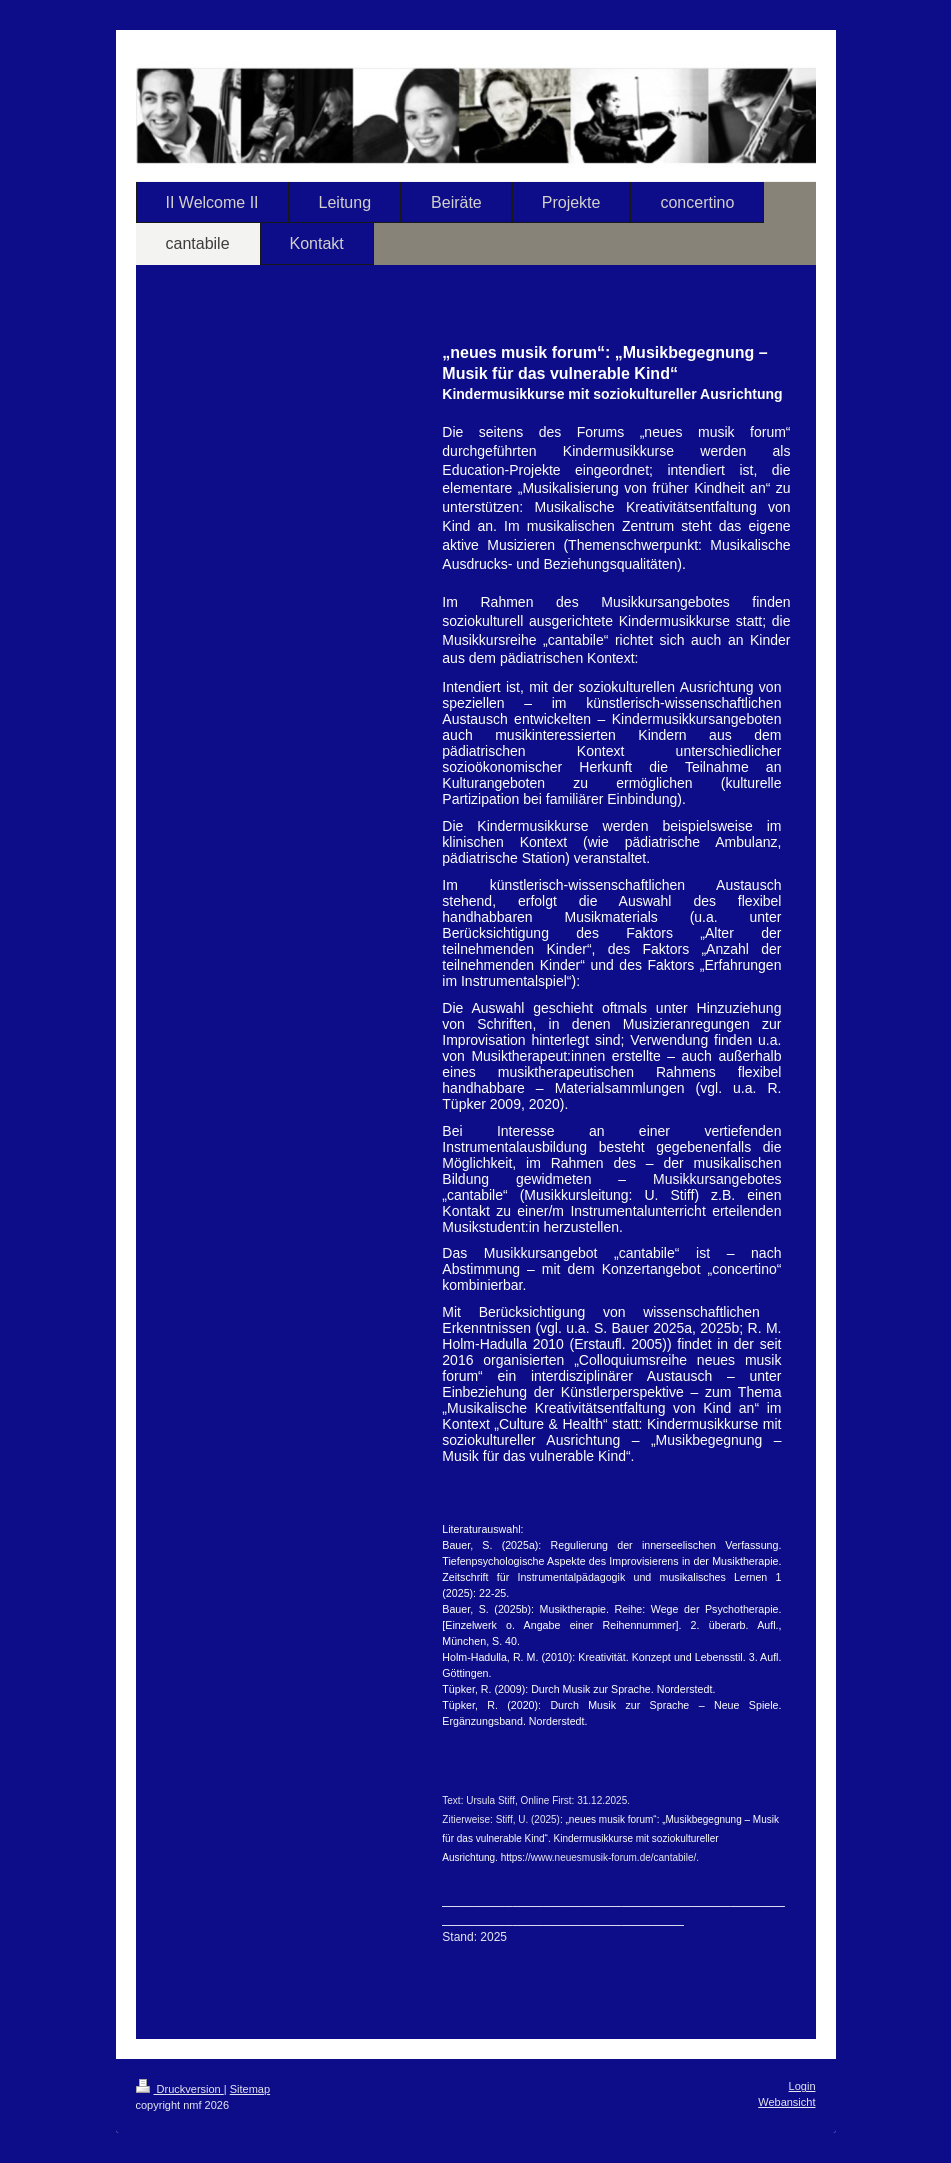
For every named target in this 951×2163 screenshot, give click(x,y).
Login (802, 2086)
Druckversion (180, 2089)
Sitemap (250, 2089)
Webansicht (786, 2102)
